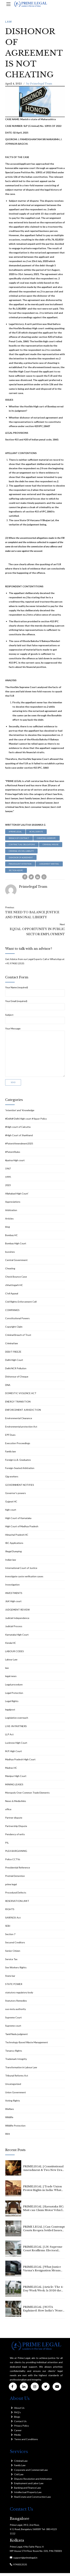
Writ (7, 2136)
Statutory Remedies (16, 2003)
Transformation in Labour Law (21, 2070)
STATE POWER (13, 1987)
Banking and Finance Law (27, 2490)
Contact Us (20, 2424)
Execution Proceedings (17, 1446)
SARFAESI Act (13, 1920)
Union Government (15, 2095)
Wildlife (9, 2120)
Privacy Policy (21, 2428)
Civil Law (18, 2477)
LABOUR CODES (14, 1654)
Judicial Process (13, 1629)
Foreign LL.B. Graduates (18, 1462)
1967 (8, 1171)
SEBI (7, 1928)
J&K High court (13, 1604)
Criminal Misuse (17, 852)
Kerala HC (10, 1645)
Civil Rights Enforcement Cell (21, 1304)
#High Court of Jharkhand (19, 1138)
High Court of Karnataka (18, 1521)
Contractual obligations (23, 845)
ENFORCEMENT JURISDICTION (23, 1412)
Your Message (35, 1054)
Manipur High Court (15, 1779)
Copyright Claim (13, 1329)
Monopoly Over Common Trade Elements (27, 1795)
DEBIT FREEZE (13, 1354)
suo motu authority (15, 2011)
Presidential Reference (17, 1870)
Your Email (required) (35, 1006)
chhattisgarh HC (14, 1287)
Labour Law (11, 1662)
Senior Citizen (12, 1953)
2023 (8, 1188)
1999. (8, 1179)
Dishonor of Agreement (21, 858)
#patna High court (15, 1163)
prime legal (11, 1887)
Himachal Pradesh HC (16, 1537)
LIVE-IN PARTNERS (16, 1729)
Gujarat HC (11, 1504)
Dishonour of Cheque (16, 1379)
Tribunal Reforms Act (16, 2078)
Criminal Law (21, 2463)
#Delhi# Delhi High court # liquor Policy (26, 1121)
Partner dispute (13, 1820)
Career (18, 2433)
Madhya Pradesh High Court (20, 1762)
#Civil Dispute (37, 832)
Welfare (9, 2111)
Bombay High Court (15, 1246)
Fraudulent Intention (21, 865)
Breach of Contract (20, 838)
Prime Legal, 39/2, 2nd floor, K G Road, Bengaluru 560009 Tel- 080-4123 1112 (33, 2532)
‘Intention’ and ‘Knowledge (19, 1113)
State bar (10, 1978)
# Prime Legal (15, 832)
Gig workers (11, 1479)
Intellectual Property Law (28, 2495)
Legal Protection (14, 1695)
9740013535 (19, 2567)
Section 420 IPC (45, 872)
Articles (9, 1221)
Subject (35, 1020)
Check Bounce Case (16, 1279)
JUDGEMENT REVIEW (17, 1612)
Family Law (20, 2468)
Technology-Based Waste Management (26, 2045)
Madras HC (11, 1770)
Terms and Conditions (26, 2442)
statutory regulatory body (19, 1995)
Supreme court (13, 2028)
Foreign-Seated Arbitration (19, 1471)
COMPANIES (12, 1312)
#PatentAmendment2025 (19, 1146)
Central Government (16, 1263)
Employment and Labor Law (28, 2486)
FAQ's (17, 2415)
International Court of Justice (21, 1570)
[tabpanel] (35, 101)
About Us (19, 2410)
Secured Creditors (15, 1945)
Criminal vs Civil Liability (46, 852)
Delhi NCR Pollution (15, 1371)
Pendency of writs (15, 1837)
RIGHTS (9, 1912)
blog (7, 1229)
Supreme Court (13, 2020)
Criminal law (11, 1346)
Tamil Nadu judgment (16, 2037)
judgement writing (19, 872)
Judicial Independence (17, 1620)
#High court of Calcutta (18, 1129)
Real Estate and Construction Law (32, 2499)
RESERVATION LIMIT (17, 1903)
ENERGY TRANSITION (18, 1404)
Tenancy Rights (13, 2053)
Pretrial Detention (15, 1878)
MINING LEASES (14, 1787)
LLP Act (9, 1737)
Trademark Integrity (16, 2062)
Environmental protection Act (21, 1429)
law (8, 21)
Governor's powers (15, 1495)
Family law (10, 1454)
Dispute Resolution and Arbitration (33, 2481)
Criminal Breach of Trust (18, 1337)
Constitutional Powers (17, 1321)
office (8, 1812)
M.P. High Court (13, 1754)
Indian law (10, 1562)
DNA (7, 1387)
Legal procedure (14, 1687)
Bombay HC (11, 1238)
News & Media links (15, 1803)
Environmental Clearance (18, 1421)
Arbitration (11, 1213)
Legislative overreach (16, 1720)
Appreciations (12, 1204)
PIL (7, 1845)
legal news (11, 1679)
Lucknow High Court (16, 1745)
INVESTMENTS (13, 1595)
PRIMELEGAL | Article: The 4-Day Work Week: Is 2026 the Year (43, 2293)
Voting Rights (12, 2103)
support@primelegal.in (24, 2560)
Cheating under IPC (49, 838)
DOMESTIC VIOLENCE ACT (20, 1396)
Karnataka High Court (17, 1637)
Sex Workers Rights (16, 1970)
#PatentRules (12, 1154)
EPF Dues (10, 1437)
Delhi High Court (14, 1362)
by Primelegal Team (39, 83)
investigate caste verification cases (24, 1579)
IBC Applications (14, 1546)
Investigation (12, 1587)
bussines (10, 1254)
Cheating (10, 1271)
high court (10, 1512)
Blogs (17, 2419)
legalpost (10, 1712)
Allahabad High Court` (17, 1196)
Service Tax (11, 1962)
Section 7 (10, 1937)
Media (17, 2437)
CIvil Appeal (11, 1296)
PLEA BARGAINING (16, 1853)
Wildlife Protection (15, 2128)
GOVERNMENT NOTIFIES (19, 1487)
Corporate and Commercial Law (31, 2472)
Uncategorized (13, 2086)
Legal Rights (11, 1704)
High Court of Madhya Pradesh (21, 1529)
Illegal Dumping (13, 1554)
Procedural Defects (15, 1895)
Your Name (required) (35, 992)
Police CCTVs (12, 1862)
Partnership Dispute (16, 1828)
